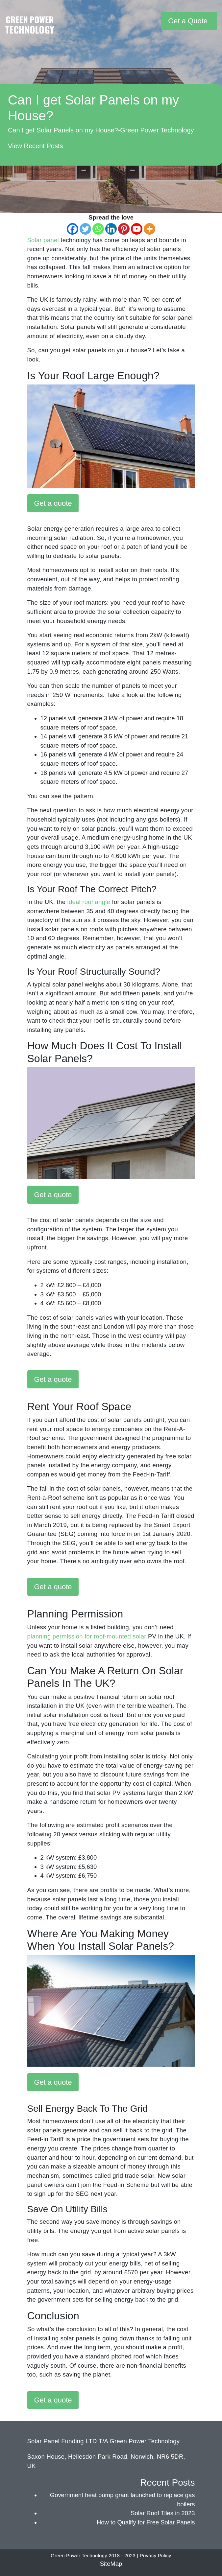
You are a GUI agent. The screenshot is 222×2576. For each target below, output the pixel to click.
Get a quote (53, 503)
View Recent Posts (35, 146)
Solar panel (43, 240)
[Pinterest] (124, 229)
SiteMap (111, 2563)
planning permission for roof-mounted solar (86, 1636)
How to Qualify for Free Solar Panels (146, 2522)
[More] (149, 229)
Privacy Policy (155, 2555)
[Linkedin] (111, 229)
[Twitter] (85, 229)
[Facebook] (72, 229)
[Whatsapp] (98, 229)
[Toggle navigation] (155, 20)
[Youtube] (136, 229)
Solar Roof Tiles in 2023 (163, 2513)
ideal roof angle (89, 901)
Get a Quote (188, 21)
